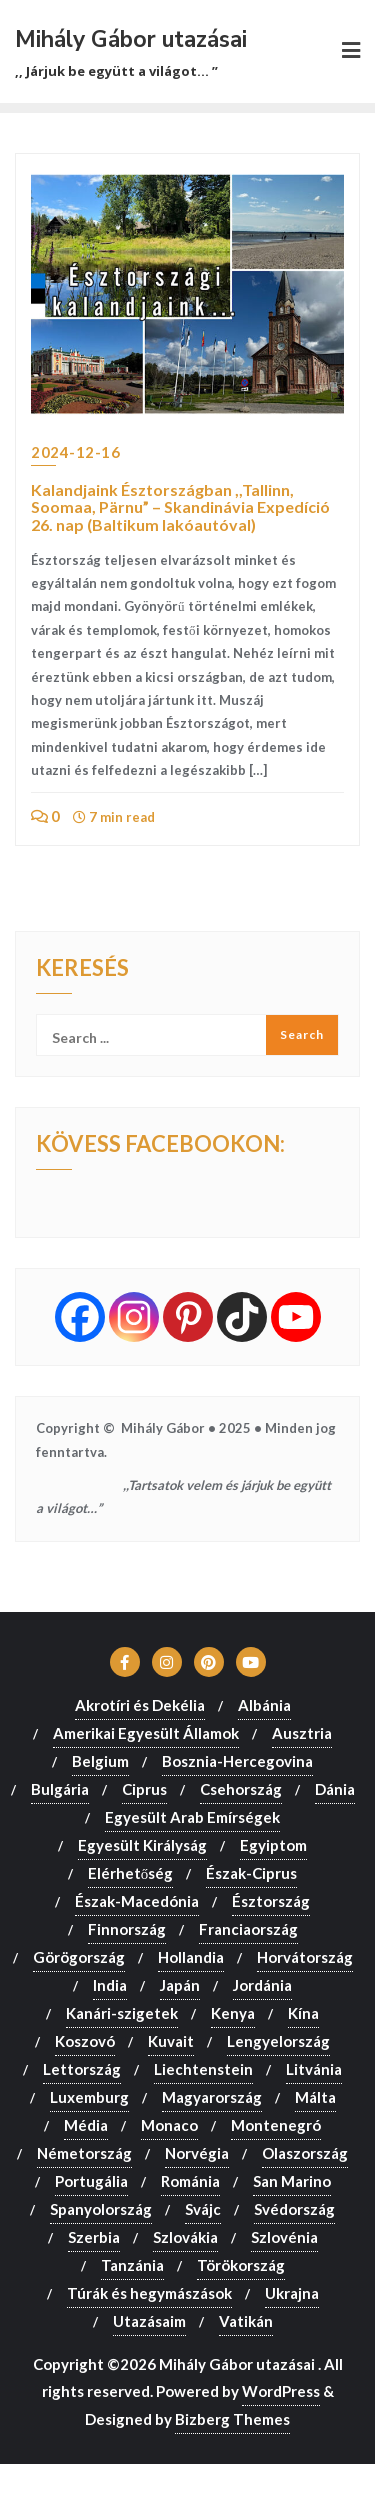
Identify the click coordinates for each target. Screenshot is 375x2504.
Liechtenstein (203, 2069)
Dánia (335, 1789)
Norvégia (197, 2153)
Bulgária (60, 1789)
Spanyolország (101, 2209)
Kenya (233, 2013)
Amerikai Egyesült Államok (146, 1733)
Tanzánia (132, 2265)
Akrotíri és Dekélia (140, 1705)
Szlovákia (185, 2237)
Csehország (241, 1789)
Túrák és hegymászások (149, 2293)
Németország (84, 2153)
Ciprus (144, 1789)
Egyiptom (273, 1845)
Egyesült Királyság (142, 1845)
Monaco (169, 2125)
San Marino (292, 2181)
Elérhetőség (131, 1873)
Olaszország (305, 2153)
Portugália (91, 2181)
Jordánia (262, 1985)
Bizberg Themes (232, 2419)
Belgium (100, 1761)
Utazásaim (149, 2321)
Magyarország (212, 2097)
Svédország (294, 2209)
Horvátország (305, 1957)
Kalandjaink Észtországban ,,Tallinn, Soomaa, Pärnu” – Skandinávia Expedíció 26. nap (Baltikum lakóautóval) (180, 507)
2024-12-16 (75, 452)
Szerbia (94, 2237)
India (110, 1985)
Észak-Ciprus (251, 1873)
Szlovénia (284, 2237)
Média (86, 2125)
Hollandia (191, 1957)
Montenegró (276, 2125)
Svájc (203, 2209)
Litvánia (314, 2069)
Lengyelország (278, 2041)
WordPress (281, 2391)
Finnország (127, 1929)
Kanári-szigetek (122, 2013)
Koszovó (85, 2041)
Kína (303, 2013)
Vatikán (246, 2321)
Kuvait (171, 2041)
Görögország (79, 1957)
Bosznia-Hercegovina (237, 1761)
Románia (190, 2181)
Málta (315, 2097)
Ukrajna (292, 2293)
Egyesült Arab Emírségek (192, 1817)
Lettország (82, 2069)
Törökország (241, 2265)
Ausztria (302, 1733)
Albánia (264, 1705)
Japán (180, 1985)
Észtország (271, 1901)
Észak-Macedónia (137, 1901)
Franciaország (248, 1929)
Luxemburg (89, 2097)
